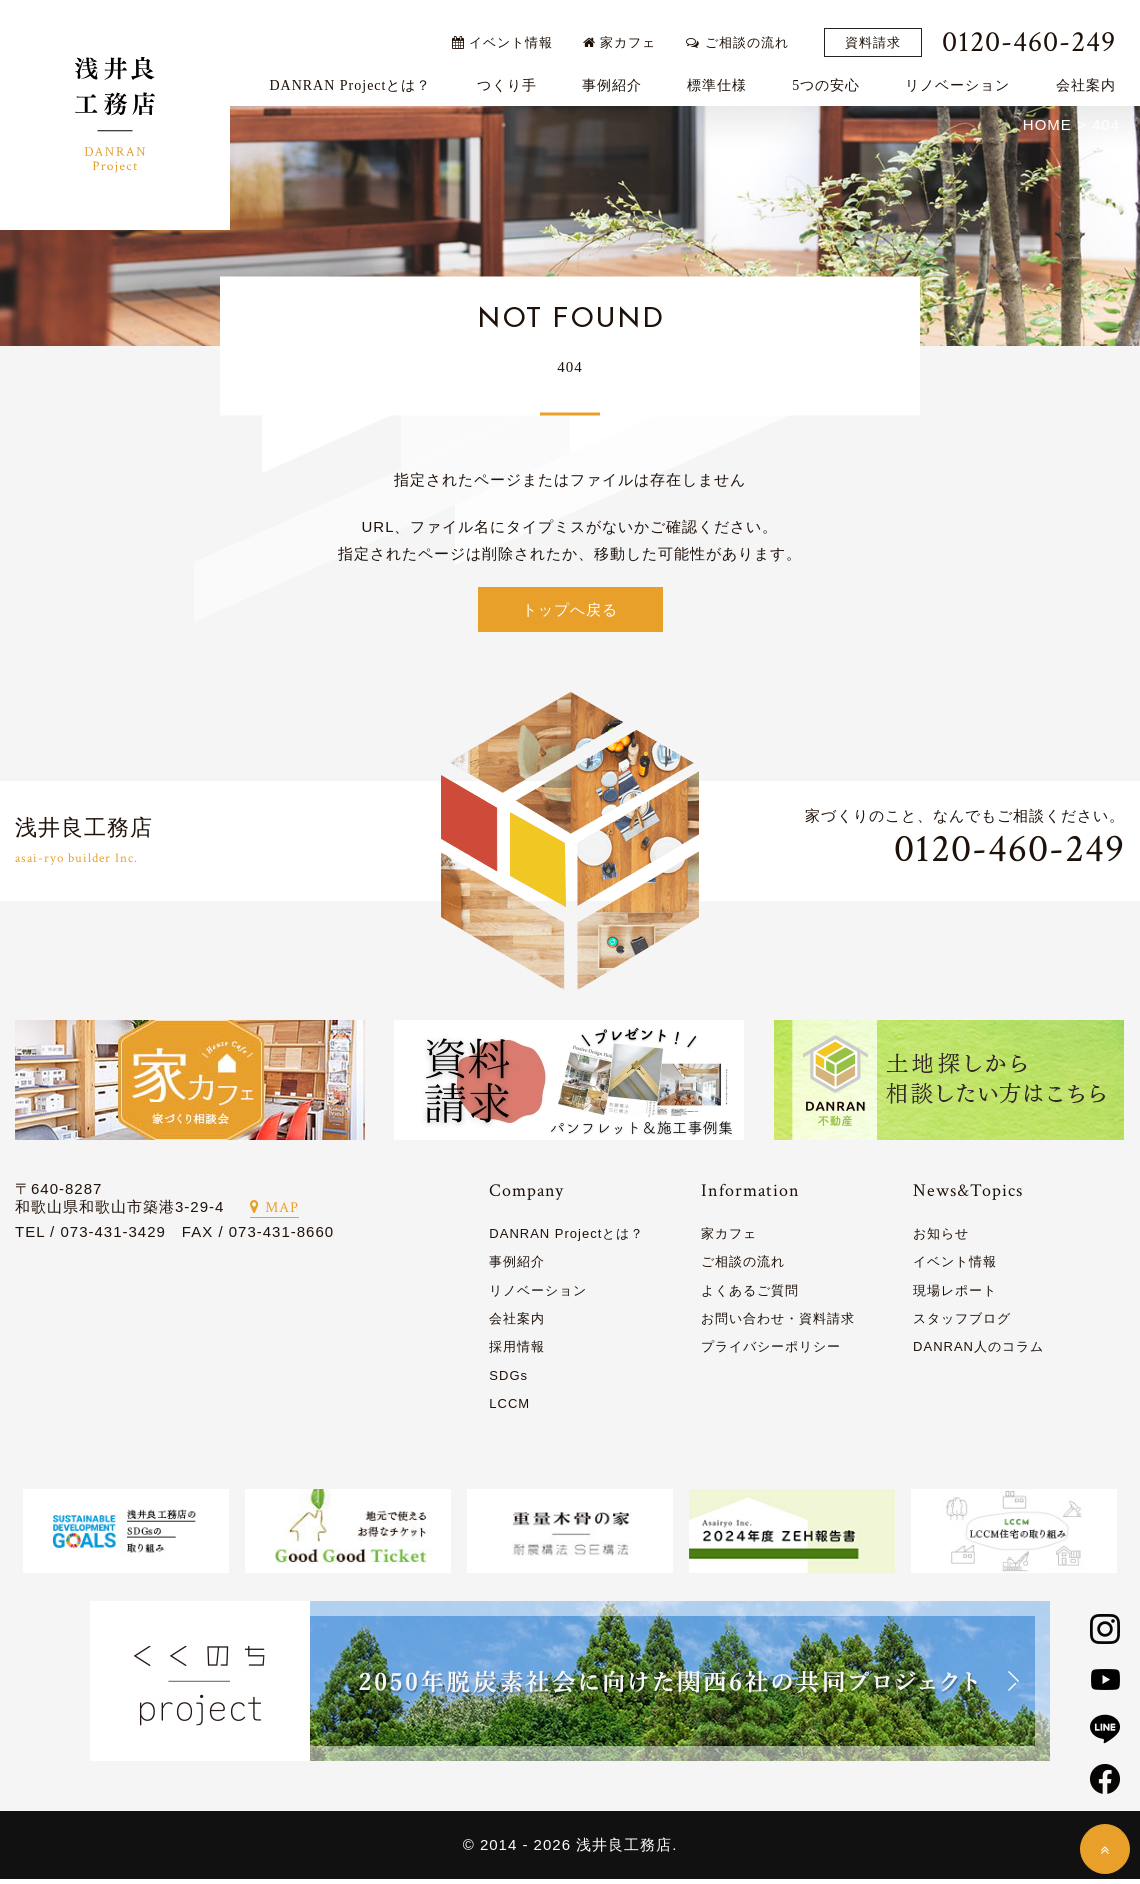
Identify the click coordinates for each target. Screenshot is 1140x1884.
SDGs (508, 1379)
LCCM (509, 1408)
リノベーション (967, 76)
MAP (274, 1212)
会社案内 (1095, 76)
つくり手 (516, 76)
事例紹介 (621, 76)
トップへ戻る (570, 613)
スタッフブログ (962, 1323)
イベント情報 (511, 32)
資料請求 (882, 33)
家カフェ (629, 32)
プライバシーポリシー (771, 1351)
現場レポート (955, 1294)
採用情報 (517, 1351)
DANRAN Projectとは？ (360, 76)
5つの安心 (836, 76)
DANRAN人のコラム (978, 1351)
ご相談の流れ (747, 32)
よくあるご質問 (750, 1294)
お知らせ (941, 1238)
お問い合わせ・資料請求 (778, 1323)
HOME (1047, 128)
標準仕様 (726, 76)
